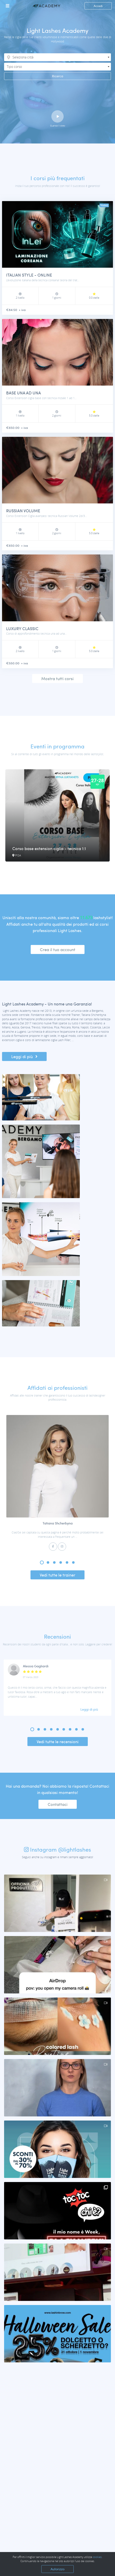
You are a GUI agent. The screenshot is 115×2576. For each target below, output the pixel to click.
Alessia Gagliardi (35, 1666)
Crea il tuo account (57, 949)
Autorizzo (57, 2569)
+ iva (22, 310)
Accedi (98, 6)
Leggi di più (24, 1056)
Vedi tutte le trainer (57, 1575)
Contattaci (58, 1804)
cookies (97, 2557)
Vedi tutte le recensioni (58, 1741)
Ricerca (57, 76)
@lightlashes (74, 1849)
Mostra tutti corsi (57, 678)
